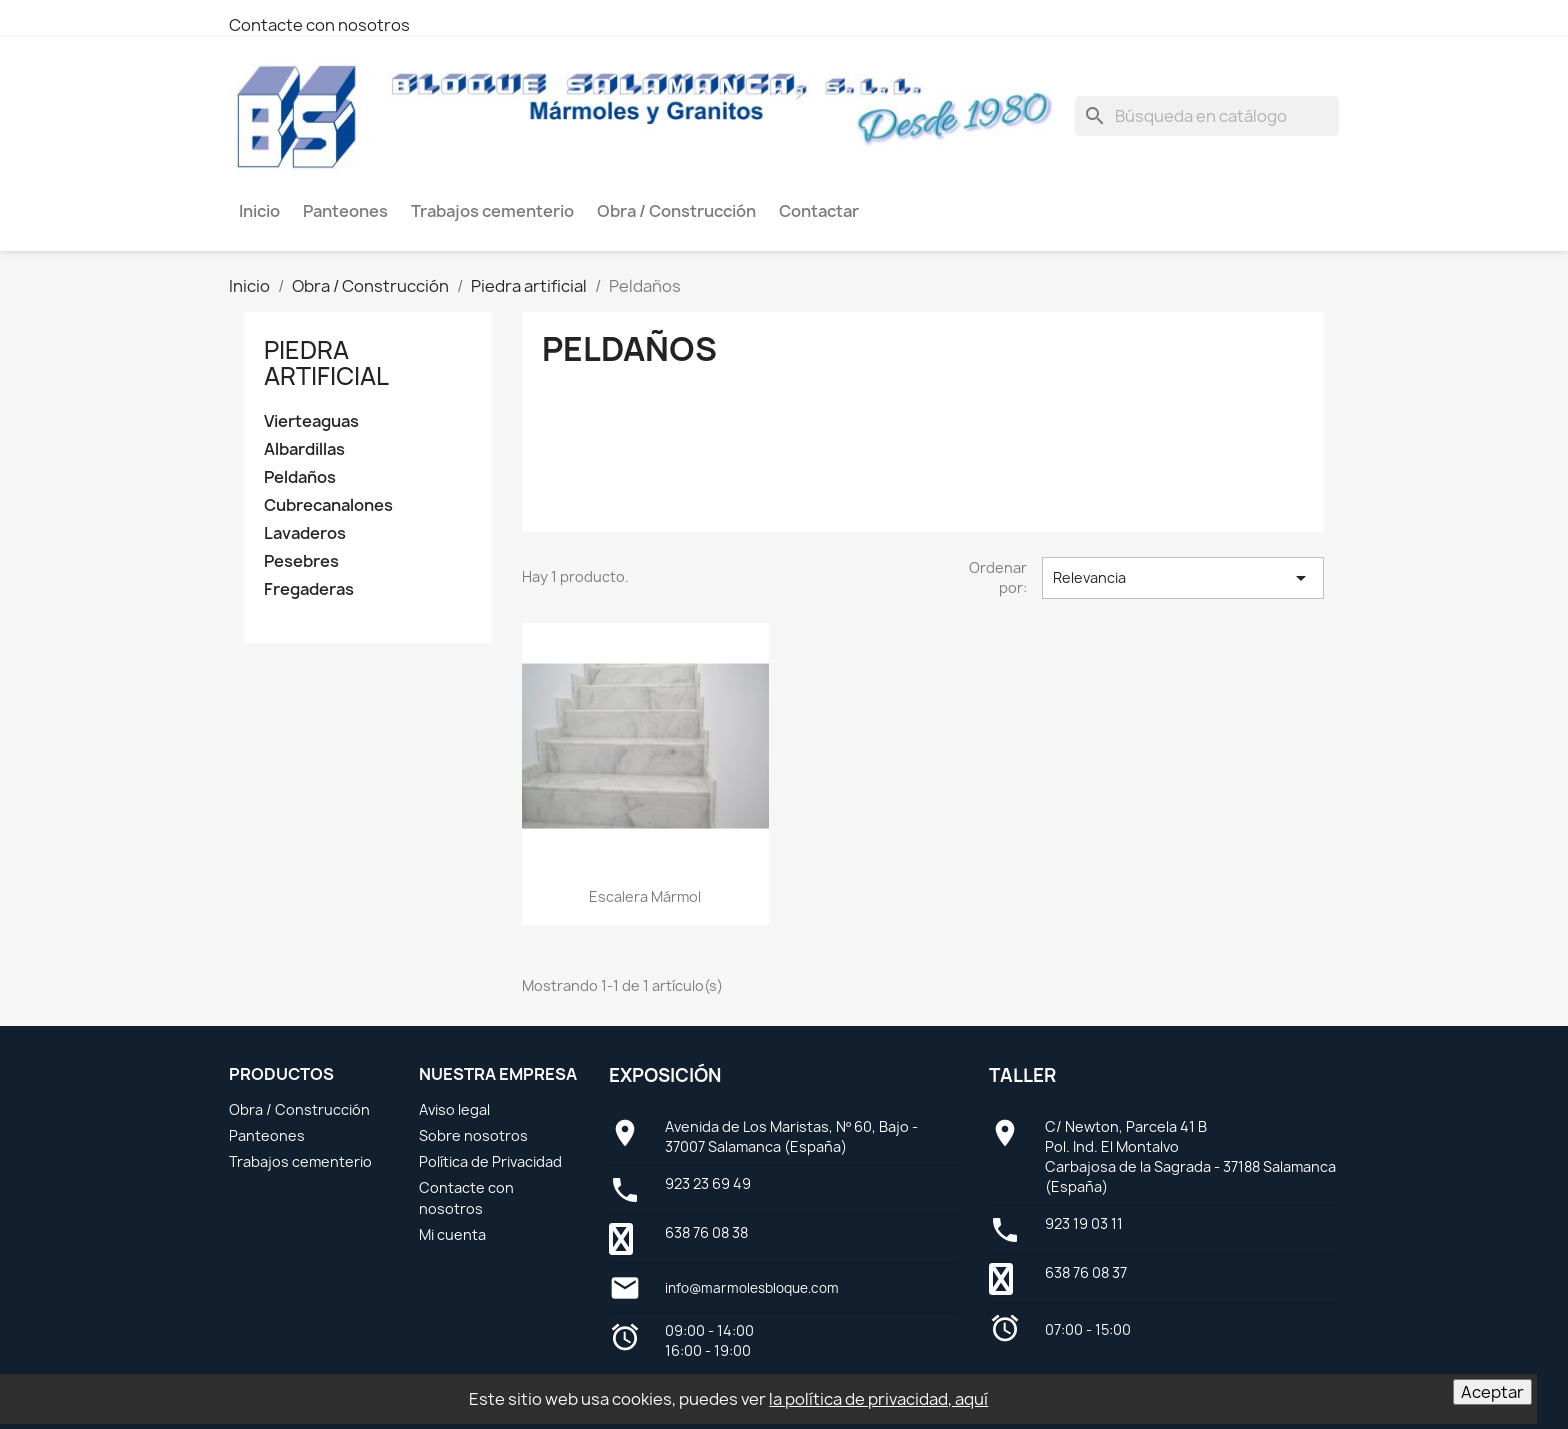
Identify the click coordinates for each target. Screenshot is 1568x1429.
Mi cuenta (452, 1234)
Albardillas (304, 449)
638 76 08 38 (706, 1232)
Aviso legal (454, 1109)
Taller (1022, 1075)
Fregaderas (309, 589)
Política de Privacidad (490, 1161)
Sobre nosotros (473, 1135)
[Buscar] (1207, 116)
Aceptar (1492, 1392)
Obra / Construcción (299, 1109)
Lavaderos (305, 533)
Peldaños (300, 477)
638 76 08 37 (1086, 1272)
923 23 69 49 (708, 1183)
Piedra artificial (326, 363)
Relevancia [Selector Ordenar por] (1183, 578)
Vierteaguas (311, 421)
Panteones (267, 1135)
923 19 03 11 (1084, 1223)
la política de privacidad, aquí (878, 1399)
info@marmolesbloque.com (752, 1288)
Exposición (665, 1075)
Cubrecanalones (328, 505)
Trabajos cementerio (300, 1161)
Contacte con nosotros (319, 25)
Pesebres (301, 561)
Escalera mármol (645, 896)
